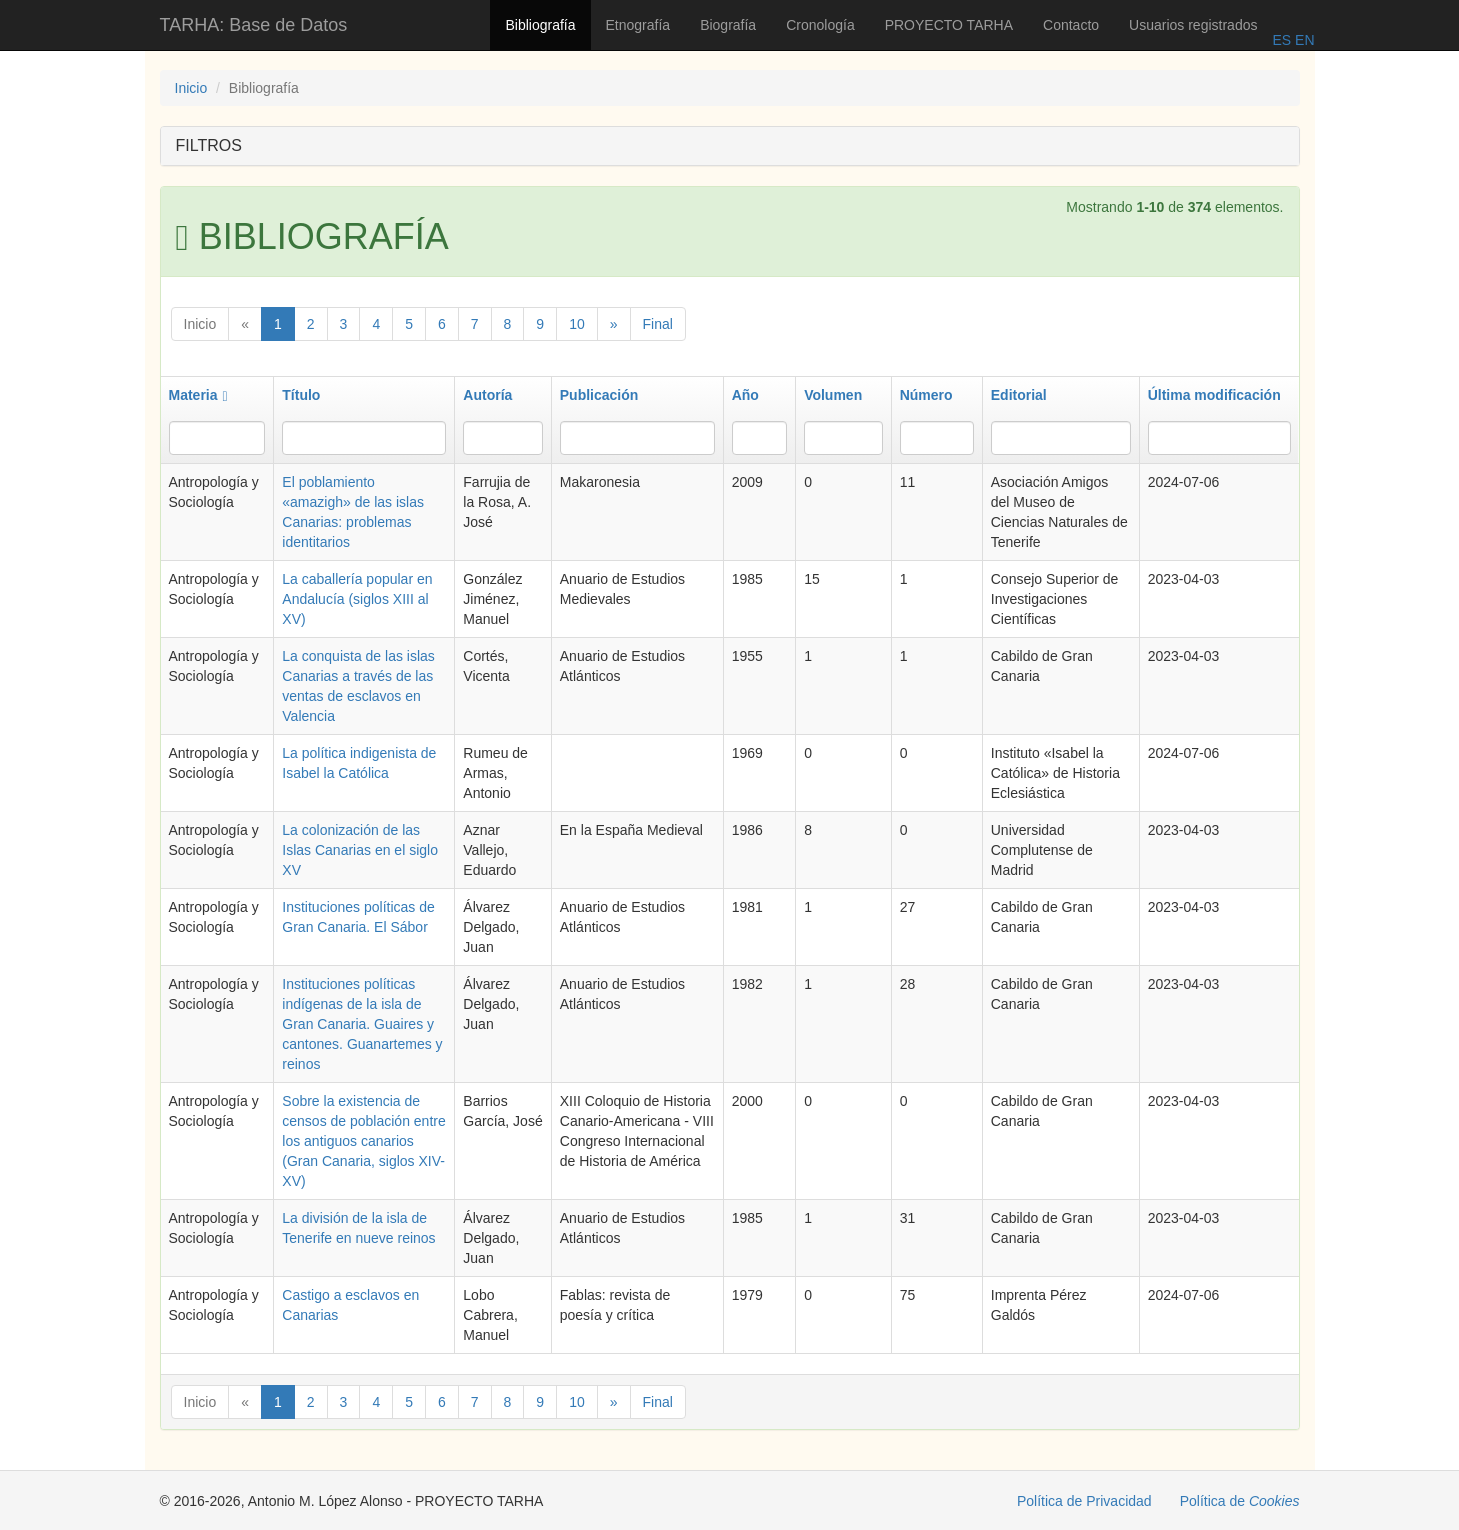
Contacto (1071, 25)
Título (301, 395)
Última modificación (1214, 395)
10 (577, 324)
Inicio (191, 88)
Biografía (728, 25)
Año (745, 395)
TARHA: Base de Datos (254, 25)
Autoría (487, 395)
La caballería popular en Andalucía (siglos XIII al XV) (357, 599)
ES (1281, 40)
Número (926, 395)
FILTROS (209, 145)
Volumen (833, 395)
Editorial (1019, 395)
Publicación (599, 395)
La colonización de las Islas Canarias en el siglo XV (360, 850)
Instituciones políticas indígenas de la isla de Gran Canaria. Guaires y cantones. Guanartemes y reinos (362, 1024)
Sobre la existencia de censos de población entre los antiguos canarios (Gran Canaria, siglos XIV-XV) (363, 1141)
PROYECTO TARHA (949, 25)
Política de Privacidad (1084, 1501)
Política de (1240, 1501)
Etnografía (638, 25)
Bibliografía (540, 25)
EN (1302, 40)
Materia (198, 395)
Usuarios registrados (1193, 25)
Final (658, 324)
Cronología (820, 25)
